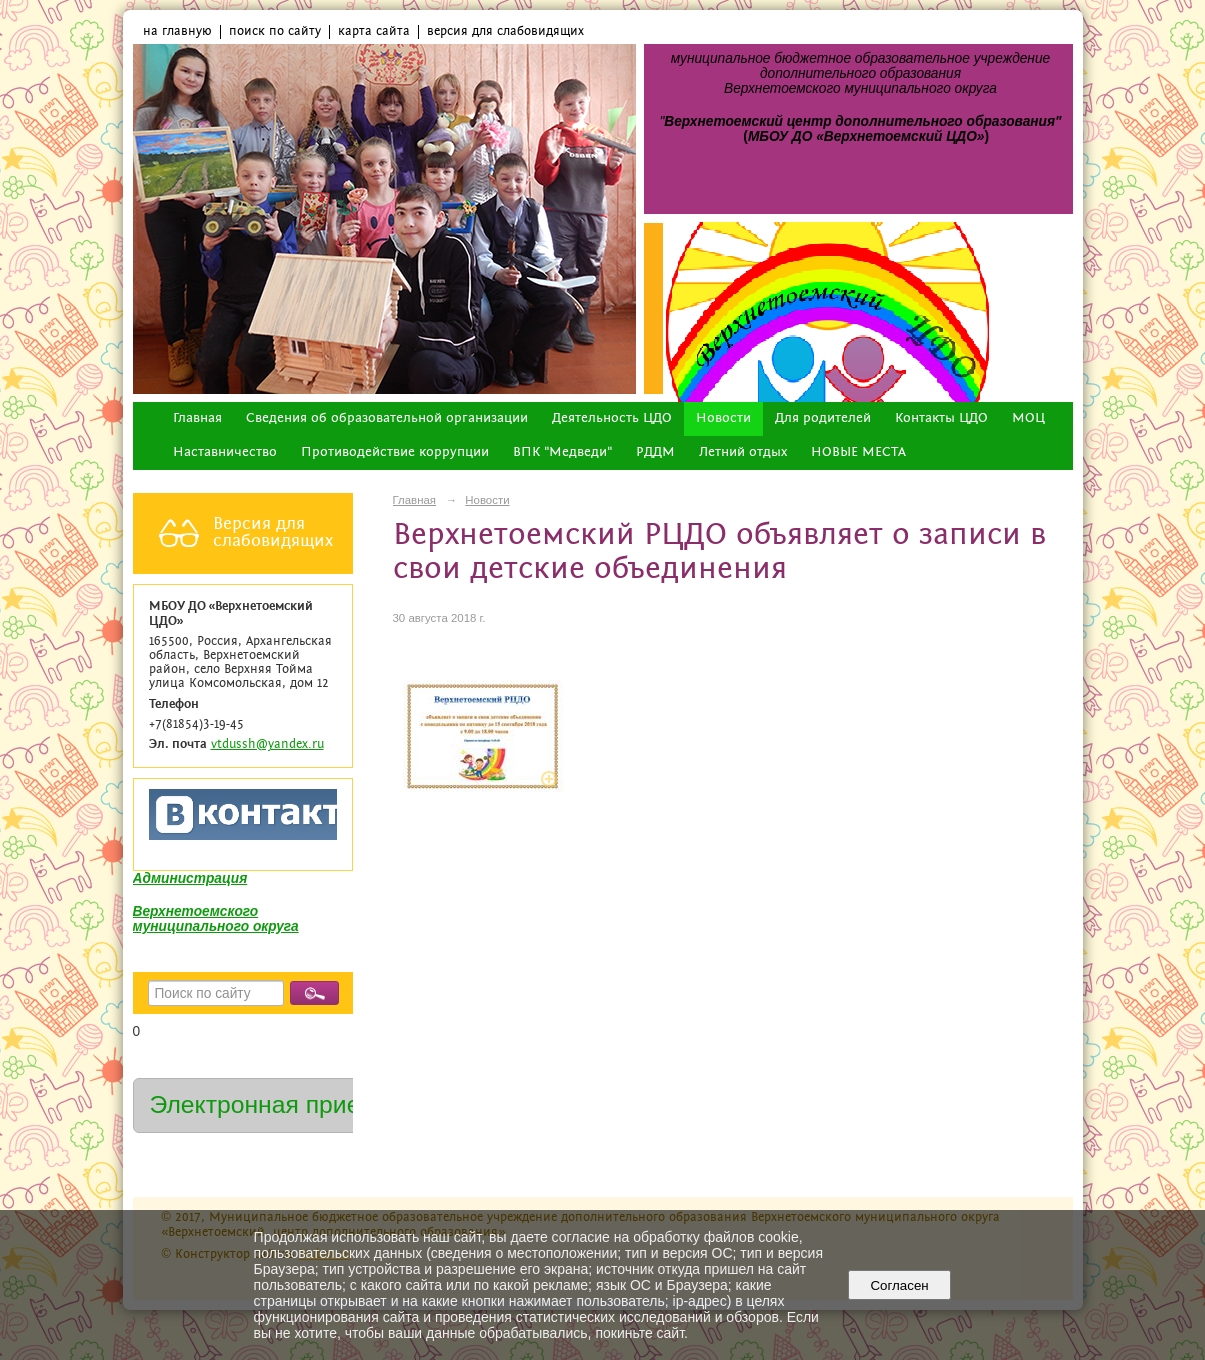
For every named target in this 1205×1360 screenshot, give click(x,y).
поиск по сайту (275, 31)
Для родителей (823, 418)
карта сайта (374, 31)
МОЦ (1028, 418)
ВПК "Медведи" (562, 452)
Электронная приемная (284, 1104)
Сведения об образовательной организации (387, 418)
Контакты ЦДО (941, 418)
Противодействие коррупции (395, 452)
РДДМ (655, 452)
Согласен (899, 1285)
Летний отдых (743, 452)
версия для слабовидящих (505, 31)
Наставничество (225, 452)
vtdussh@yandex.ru (267, 744)
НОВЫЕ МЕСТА (858, 452)
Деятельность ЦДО (612, 418)
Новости (723, 418)
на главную (177, 31)
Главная (197, 418)
